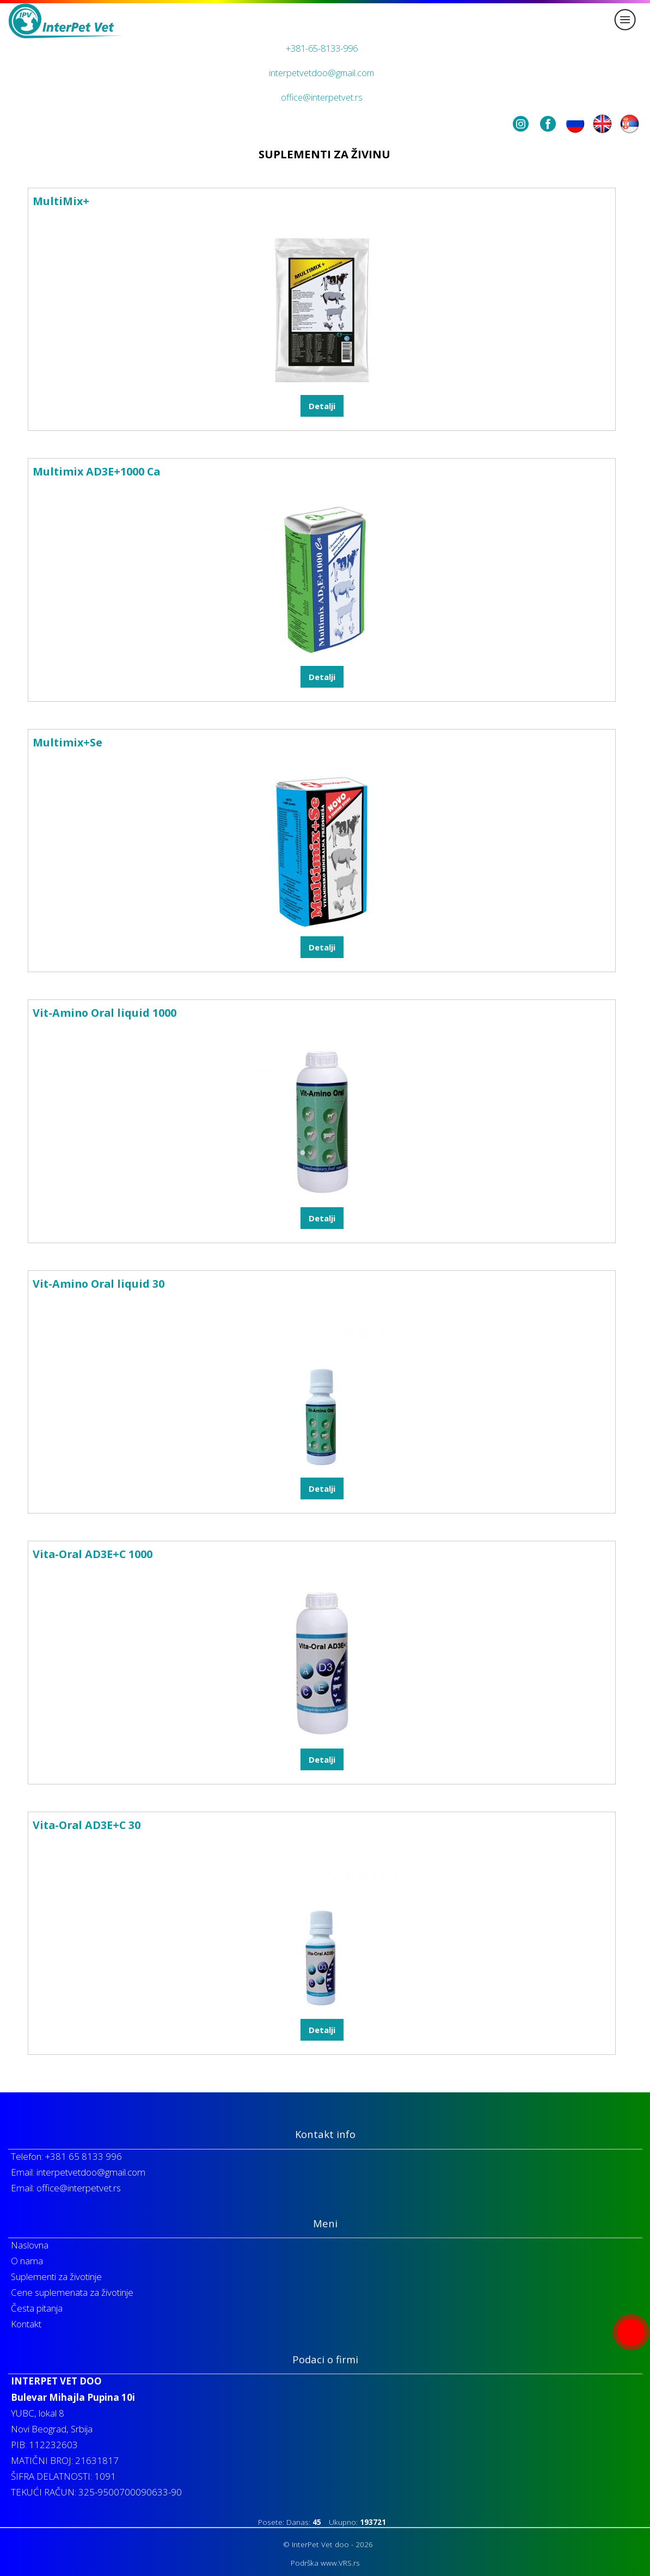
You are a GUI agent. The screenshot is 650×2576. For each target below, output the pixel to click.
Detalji (322, 405)
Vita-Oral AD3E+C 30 (86, 1825)
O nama (27, 2260)
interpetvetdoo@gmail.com (321, 73)
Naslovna (29, 2245)
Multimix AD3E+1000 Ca (96, 471)
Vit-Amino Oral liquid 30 (98, 1283)
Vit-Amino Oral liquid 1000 (104, 1012)
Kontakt (26, 2324)
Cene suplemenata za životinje (72, 2292)
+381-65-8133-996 (322, 48)
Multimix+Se (67, 742)
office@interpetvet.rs (322, 97)
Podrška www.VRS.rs (325, 2563)
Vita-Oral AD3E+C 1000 (92, 1554)
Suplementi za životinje (56, 2276)
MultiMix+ (61, 201)
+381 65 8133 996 (83, 2156)
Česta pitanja (37, 2308)
